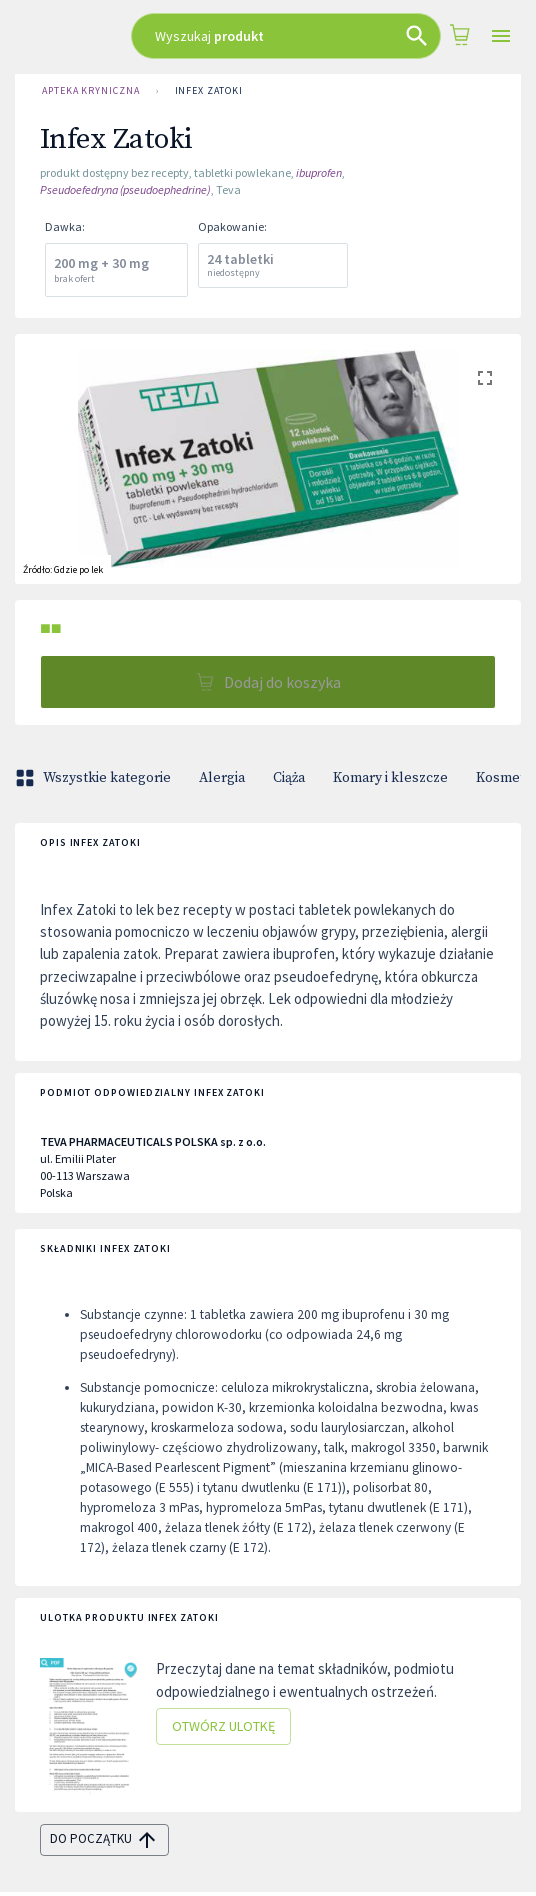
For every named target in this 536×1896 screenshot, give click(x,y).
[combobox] (286, 36)
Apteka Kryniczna (91, 91)
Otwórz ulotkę (223, 1726)
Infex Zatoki (209, 91)
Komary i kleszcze (390, 778)
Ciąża (289, 778)
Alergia (222, 778)
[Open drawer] (501, 36)
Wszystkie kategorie (95, 778)
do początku (104, 1840)
